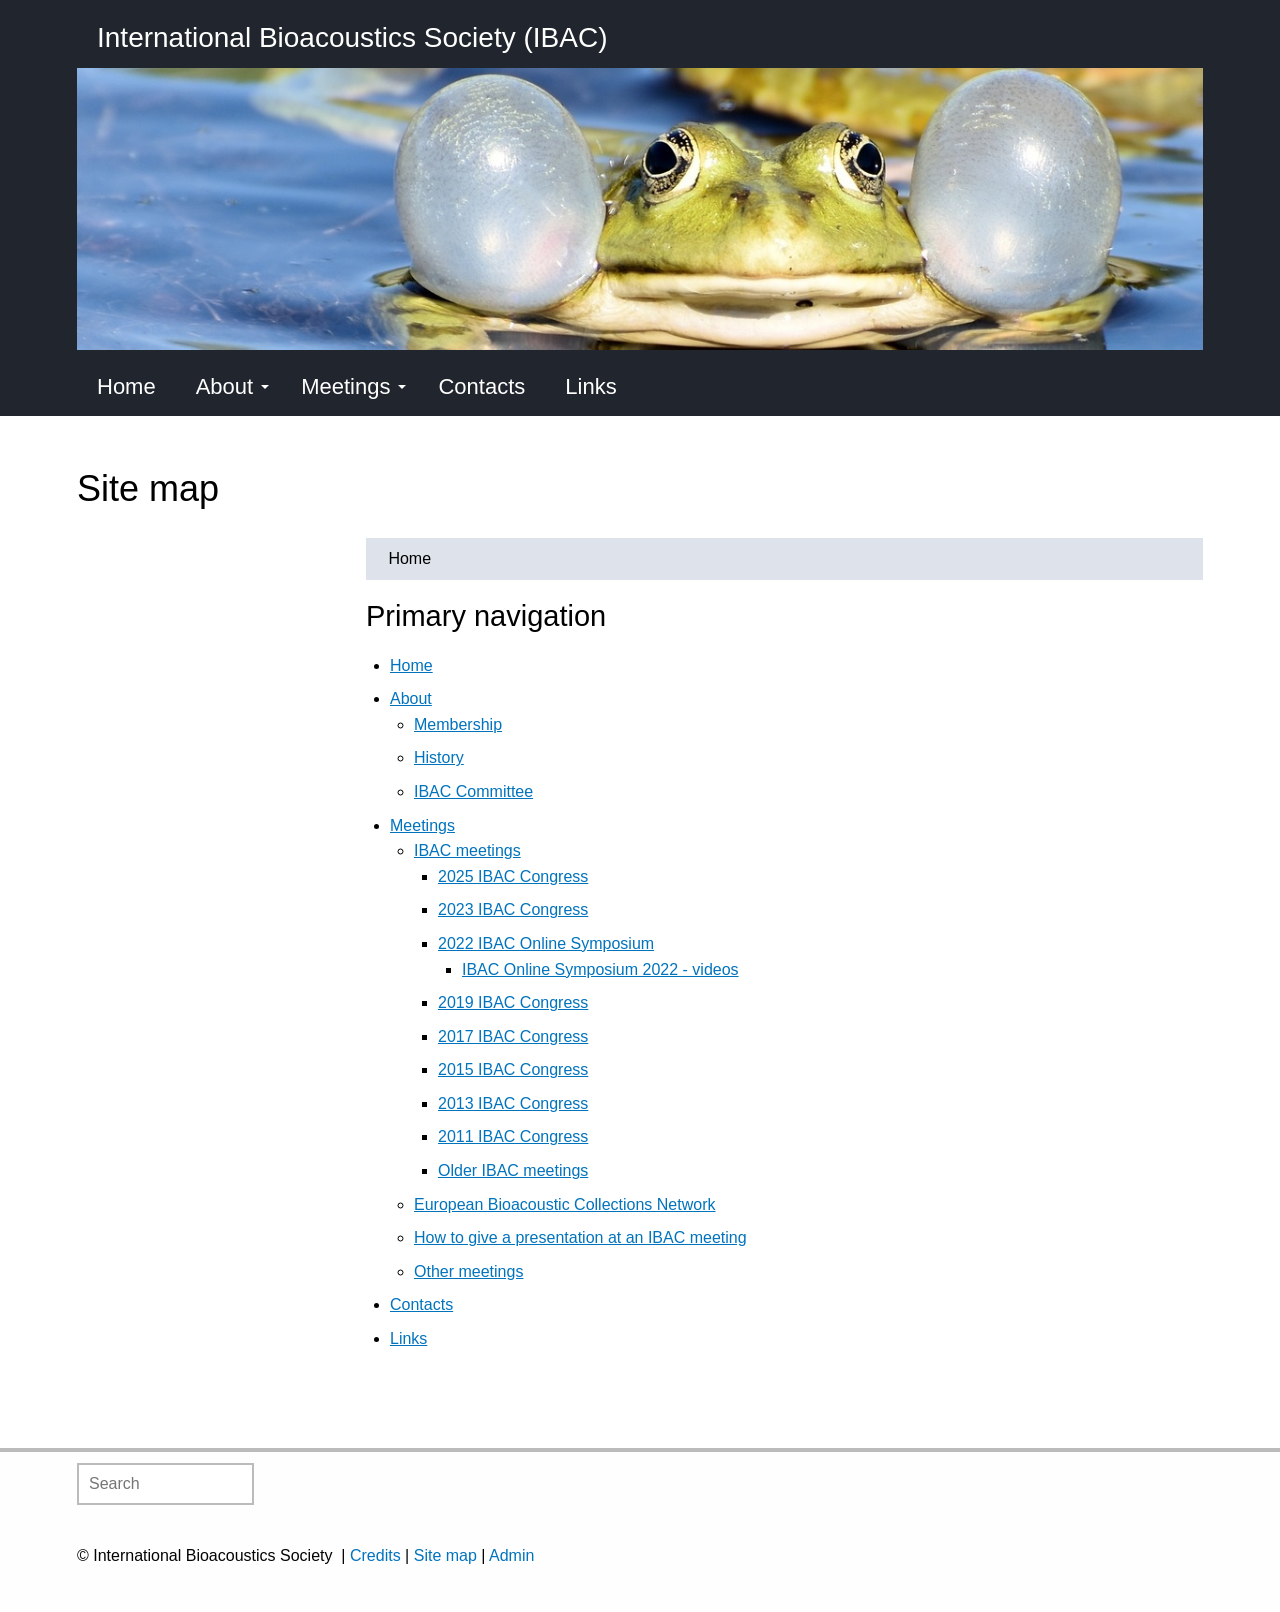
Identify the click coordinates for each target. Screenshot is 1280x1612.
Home (126, 386)
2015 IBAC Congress (513, 1069)
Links (590, 386)
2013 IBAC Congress (513, 1103)
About (233, 386)
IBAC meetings (467, 850)
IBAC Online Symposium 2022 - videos (600, 969)
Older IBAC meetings (513, 1170)
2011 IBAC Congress (513, 1136)
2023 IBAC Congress (513, 909)
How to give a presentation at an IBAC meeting (580, 1237)
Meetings (353, 386)
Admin (511, 1555)
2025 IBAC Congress (513, 876)
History (439, 757)
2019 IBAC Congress (513, 1002)
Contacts (481, 386)
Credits (375, 1555)
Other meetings (468, 1271)
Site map (445, 1555)
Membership (458, 724)
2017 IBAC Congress (513, 1036)
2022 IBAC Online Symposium (546, 943)
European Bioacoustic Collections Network (564, 1204)
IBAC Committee (473, 791)
